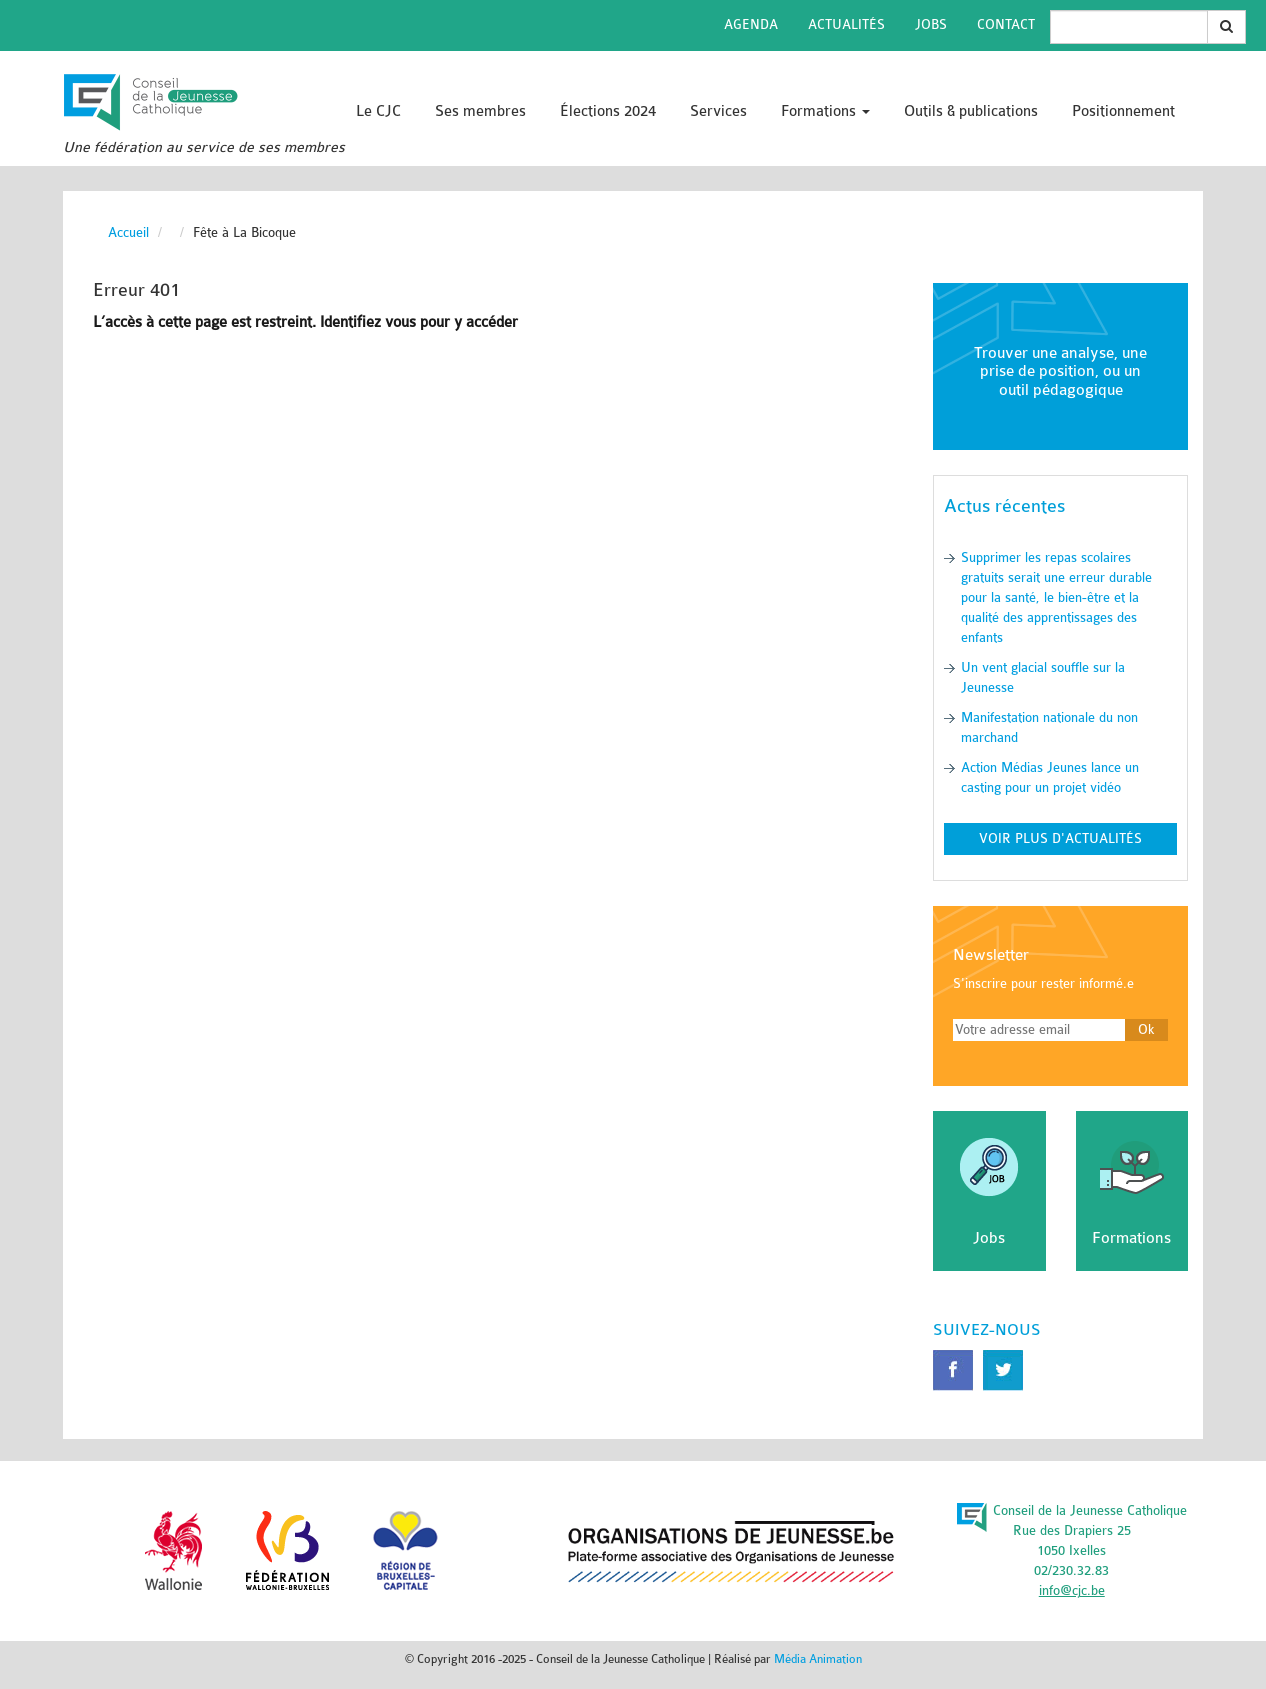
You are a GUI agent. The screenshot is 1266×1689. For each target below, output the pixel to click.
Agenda (751, 24)
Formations (825, 111)
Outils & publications (971, 111)
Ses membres (480, 111)
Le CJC (378, 111)
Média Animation (818, 1659)
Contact (1006, 24)
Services (718, 111)
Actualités (846, 24)
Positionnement (1123, 111)
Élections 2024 (608, 111)
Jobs (931, 24)
